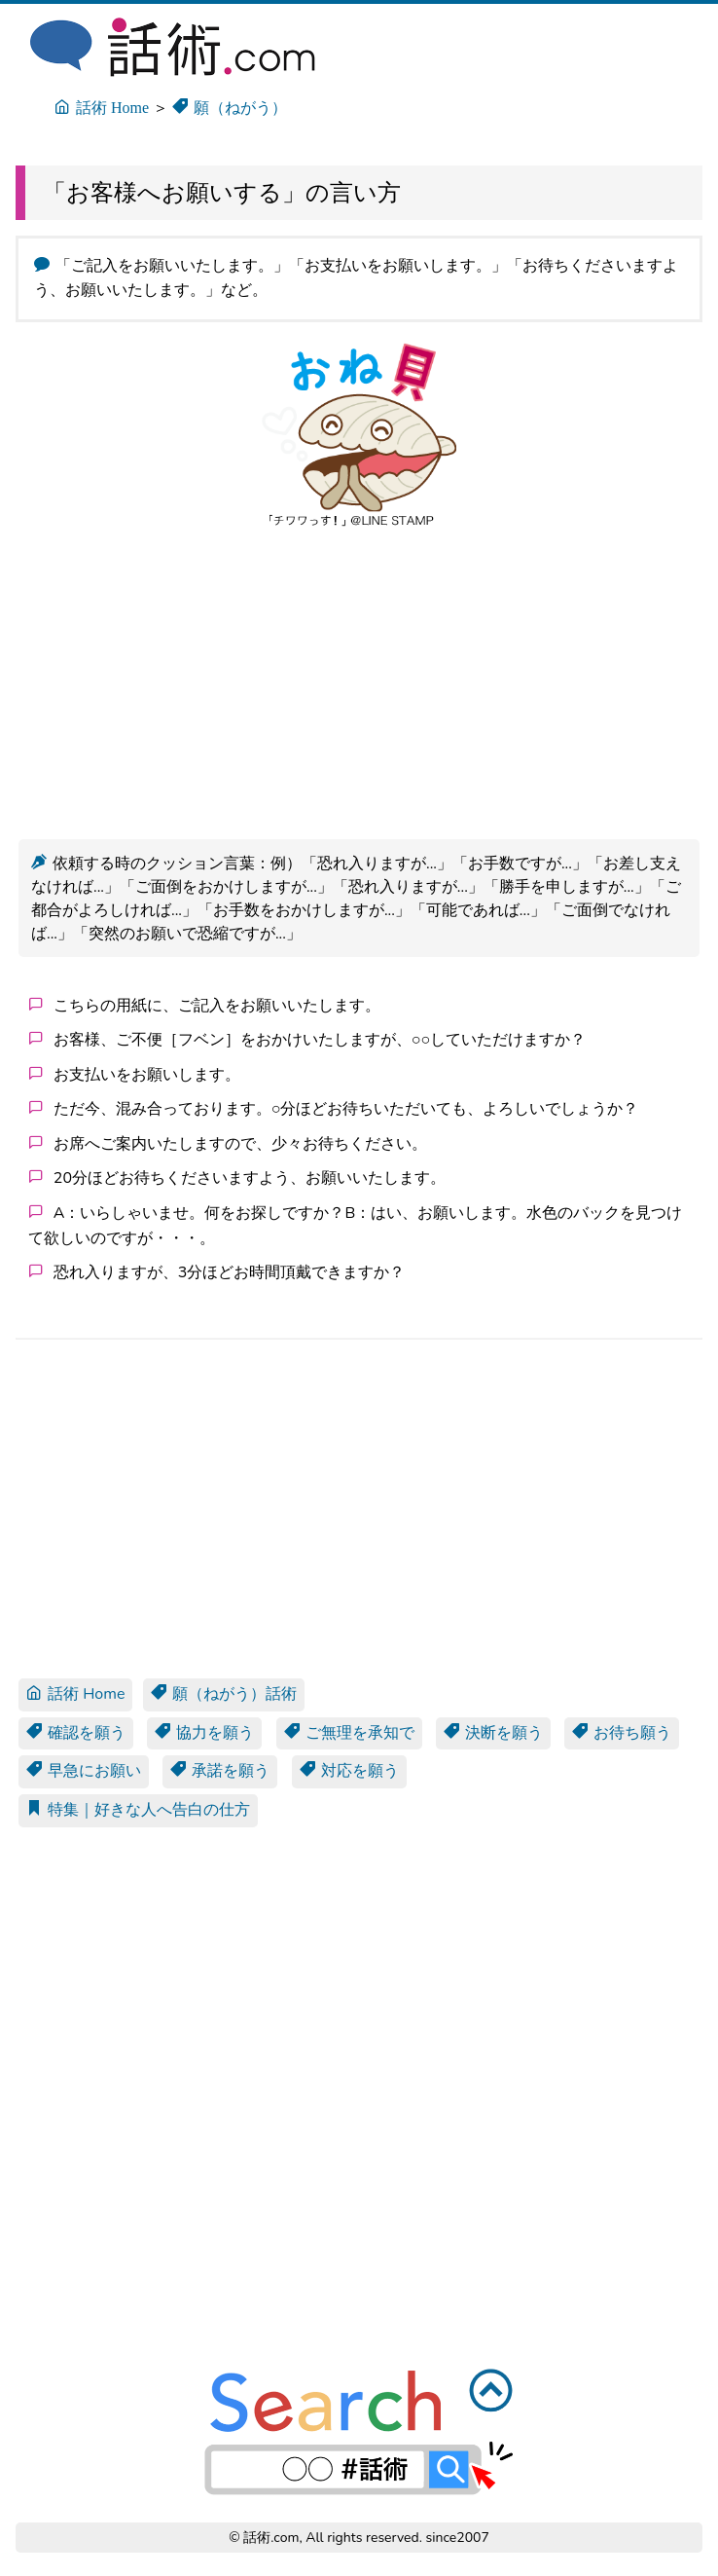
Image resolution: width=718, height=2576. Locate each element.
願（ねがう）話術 (224, 1694)
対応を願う (349, 1771)
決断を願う (493, 1733)
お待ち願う (621, 1733)
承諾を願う (219, 1771)
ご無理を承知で (349, 1733)
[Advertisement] (359, 680)
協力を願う (204, 1733)
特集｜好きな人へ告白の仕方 (138, 1810)
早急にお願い (83, 1771)
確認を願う (76, 1733)
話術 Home (75, 1694)
